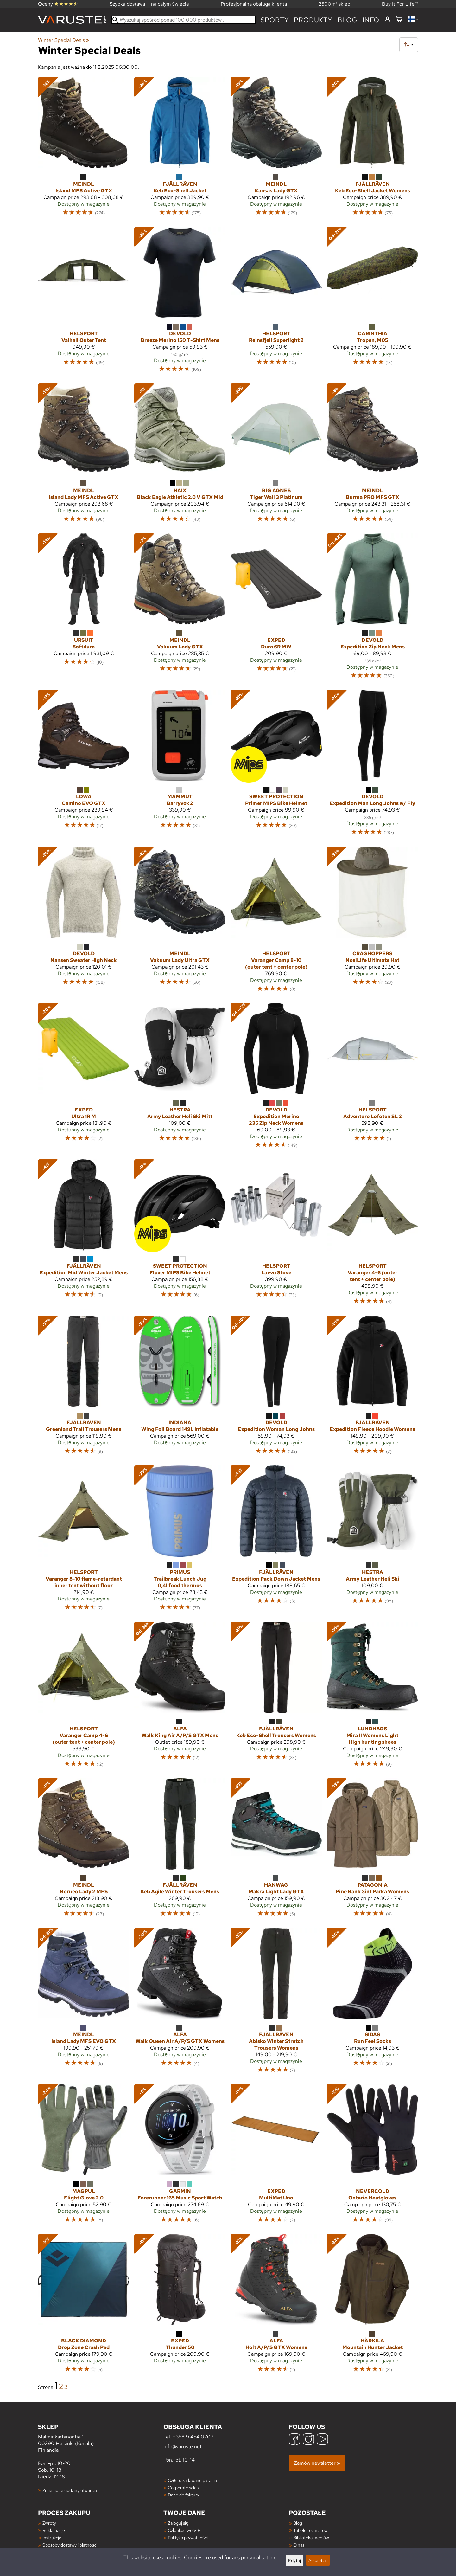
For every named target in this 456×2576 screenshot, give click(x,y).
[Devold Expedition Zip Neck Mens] (372, 609)
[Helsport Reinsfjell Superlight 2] (276, 302)
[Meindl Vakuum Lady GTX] (179, 609)
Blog (297, 2523)
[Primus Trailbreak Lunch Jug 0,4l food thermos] (179, 1541)
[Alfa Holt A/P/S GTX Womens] (276, 2306)
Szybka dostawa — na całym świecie (149, 4)
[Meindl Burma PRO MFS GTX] (372, 455)
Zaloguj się (178, 2523)
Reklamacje (53, 2530)
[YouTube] (322, 2439)
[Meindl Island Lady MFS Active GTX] (83, 455)
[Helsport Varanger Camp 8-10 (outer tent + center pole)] (276, 922)
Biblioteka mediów (311, 2537)
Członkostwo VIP (184, 2530)
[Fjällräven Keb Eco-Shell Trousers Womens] (276, 1697)
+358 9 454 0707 (193, 2436)
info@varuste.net (182, 2446)
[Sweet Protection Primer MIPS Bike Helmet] (276, 765)
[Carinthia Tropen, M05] (372, 302)
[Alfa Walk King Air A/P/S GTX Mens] (179, 1697)
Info (371, 20)
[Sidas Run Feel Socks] (372, 2003)
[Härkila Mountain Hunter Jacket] (372, 2306)
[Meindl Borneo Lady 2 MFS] (83, 1850)
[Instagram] (308, 2439)
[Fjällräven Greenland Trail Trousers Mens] (83, 1388)
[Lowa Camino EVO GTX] (83, 765)
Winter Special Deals (63, 40)
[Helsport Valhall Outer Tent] (83, 302)
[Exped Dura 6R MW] (276, 609)
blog (348, 20)
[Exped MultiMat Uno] (276, 2156)
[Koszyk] (399, 20)
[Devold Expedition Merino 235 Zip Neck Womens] (276, 1078)
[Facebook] (294, 2439)
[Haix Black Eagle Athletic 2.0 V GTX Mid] (179, 455)
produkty (313, 20)
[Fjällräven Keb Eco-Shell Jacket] (179, 149)
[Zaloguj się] (387, 19)
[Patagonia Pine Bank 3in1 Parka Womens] (372, 1850)
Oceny (58, 4)
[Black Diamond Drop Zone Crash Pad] (83, 2306)
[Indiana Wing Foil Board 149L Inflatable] (179, 1388)
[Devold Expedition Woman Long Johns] (276, 1388)
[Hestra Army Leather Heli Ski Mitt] (179, 1078)
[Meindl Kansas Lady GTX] (276, 149)
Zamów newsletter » (317, 2463)
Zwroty (49, 2523)
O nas (298, 2545)
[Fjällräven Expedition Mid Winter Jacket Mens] (83, 1235)
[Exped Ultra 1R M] (83, 1078)
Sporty (275, 20)
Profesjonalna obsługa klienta (254, 4)
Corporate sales (183, 2487)
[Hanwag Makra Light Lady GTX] (276, 1850)
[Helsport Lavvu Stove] (276, 1235)
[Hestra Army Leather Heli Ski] (372, 1541)
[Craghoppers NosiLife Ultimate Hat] (372, 922)
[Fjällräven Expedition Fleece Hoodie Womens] (372, 1388)
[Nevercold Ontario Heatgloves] (372, 2156)
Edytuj (294, 2560)
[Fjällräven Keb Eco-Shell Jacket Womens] (372, 149)
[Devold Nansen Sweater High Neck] (83, 922)
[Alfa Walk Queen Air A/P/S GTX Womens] (179, 2003)
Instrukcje (51, 2537)
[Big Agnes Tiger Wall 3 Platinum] (276, 455)
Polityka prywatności (188, 2537)
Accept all (317, 2560)
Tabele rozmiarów (310, 2530)
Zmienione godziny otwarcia (69, 2490)
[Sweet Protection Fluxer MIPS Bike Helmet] (179, 1235)
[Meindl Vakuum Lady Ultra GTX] (179, 922)
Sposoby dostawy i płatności (69, 2545)
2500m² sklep (334, 4)
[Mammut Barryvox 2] (179, 765)
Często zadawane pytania (192, 2480)
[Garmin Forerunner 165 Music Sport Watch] (179, 2156)
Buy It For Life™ (400, 4)
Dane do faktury (183, 2495)
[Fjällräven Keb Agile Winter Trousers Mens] (179, 1850)
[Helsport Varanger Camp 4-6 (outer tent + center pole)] (83, 1697)
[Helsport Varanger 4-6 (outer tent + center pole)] (372, 1235)
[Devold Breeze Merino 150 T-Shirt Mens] (179, 302)
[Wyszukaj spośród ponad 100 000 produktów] (183, 20)
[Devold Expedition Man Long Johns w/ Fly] (372, 765)
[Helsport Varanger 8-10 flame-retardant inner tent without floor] (83, 1541)
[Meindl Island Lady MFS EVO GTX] (83, 2003)
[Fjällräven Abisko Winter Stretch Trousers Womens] (276, 2003)
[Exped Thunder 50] (179, 2306)
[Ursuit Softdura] (83, 609)
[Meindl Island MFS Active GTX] (83, 149)
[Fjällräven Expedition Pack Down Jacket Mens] (276, 1541)
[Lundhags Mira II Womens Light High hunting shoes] (372, 1697)
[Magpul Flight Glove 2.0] (83, 2156)
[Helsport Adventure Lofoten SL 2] (372, 1078)
